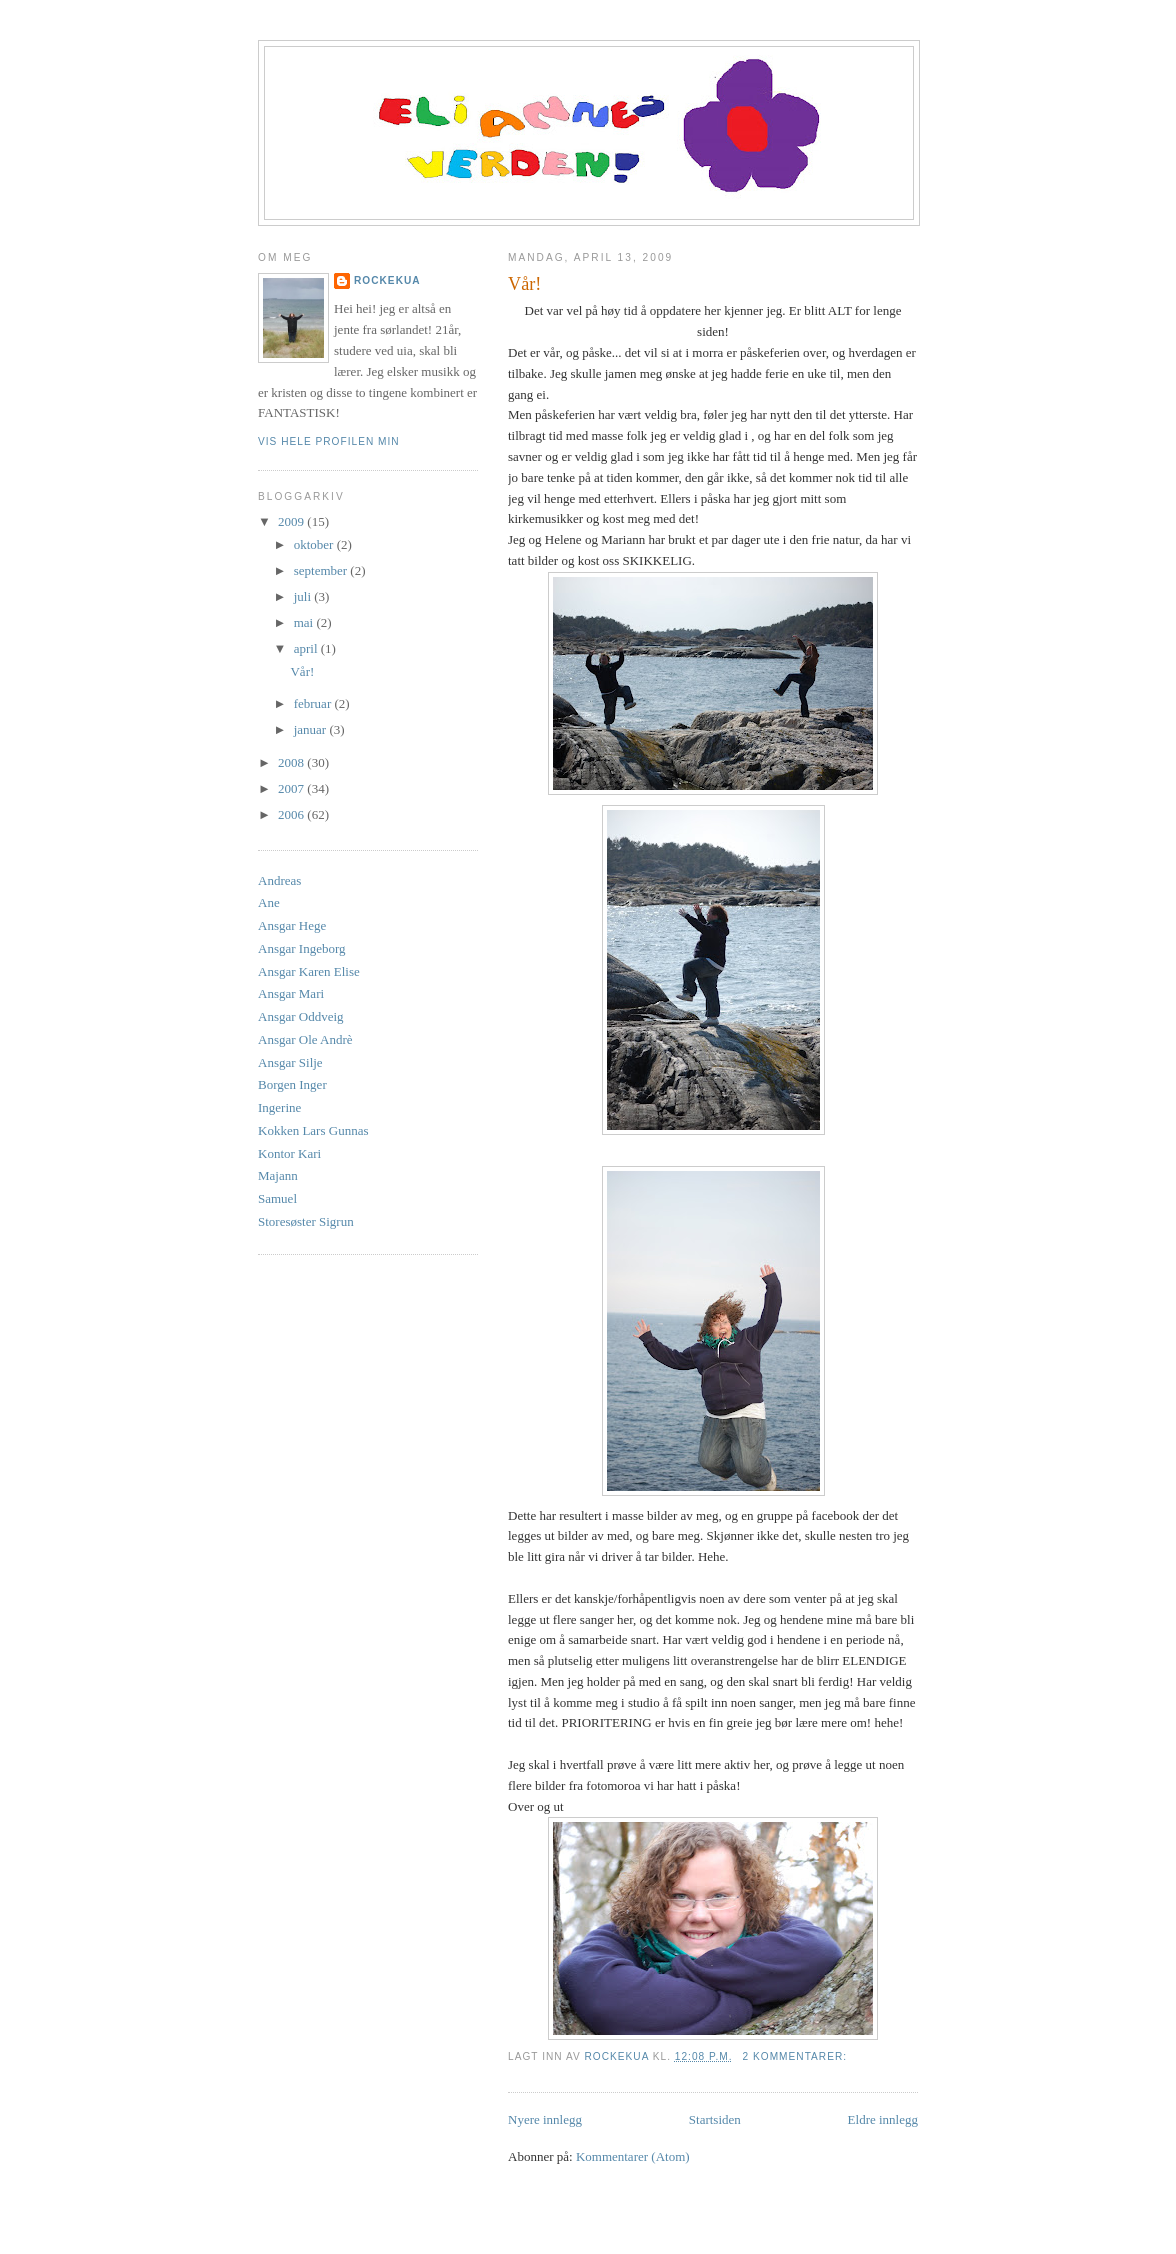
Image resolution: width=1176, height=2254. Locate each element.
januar (312, 729)
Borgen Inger (292, 1084)
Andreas (279, 880)
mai (305, 622)
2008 (292, 762)
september (322, 570)
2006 (292, 814)
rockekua (387, 280)
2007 (292, 788)
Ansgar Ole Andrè (305, 1039)
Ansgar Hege (292, 925)
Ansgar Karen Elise (309, 971)
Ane (269, 902)
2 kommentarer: (797, 2056)
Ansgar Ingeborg (302, 948)
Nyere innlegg (545, 2119)
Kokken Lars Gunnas (313, 1130)
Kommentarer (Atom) (633, 2156)
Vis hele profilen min (329, 441)
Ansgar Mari (291, 993)
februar (314, 703)
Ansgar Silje (290, 1062)
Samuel (277, 1198)
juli (304, 596)
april (307, 648)
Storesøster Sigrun (306, 1221)
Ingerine (279, 1107)
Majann (278, 1175)
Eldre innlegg (883, 2119)
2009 (292, 521)
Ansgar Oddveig (301, 1016)
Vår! (524, 284)
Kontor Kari (289, 1153)
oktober (315, 544)
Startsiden (715, 2119)
